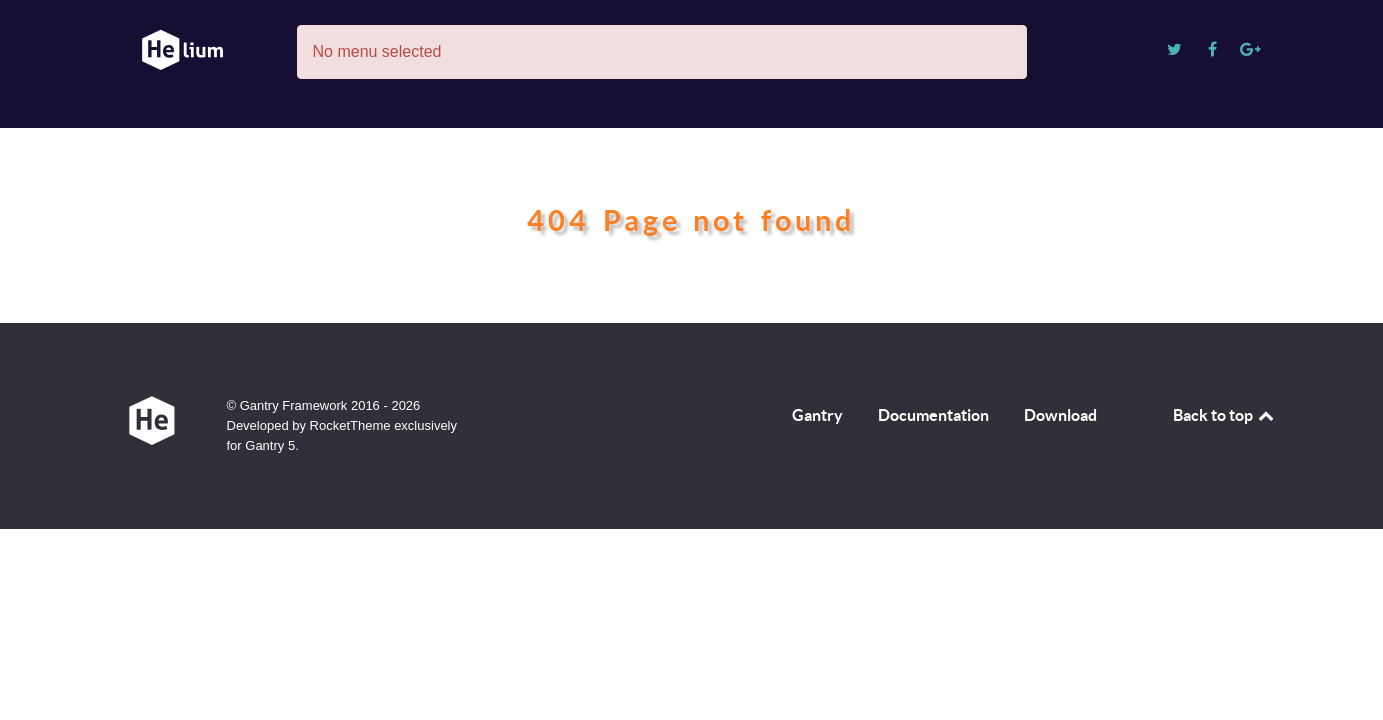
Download (1060, 415)
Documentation (933, 415)
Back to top (1225, 415)
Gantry (817, 415)
